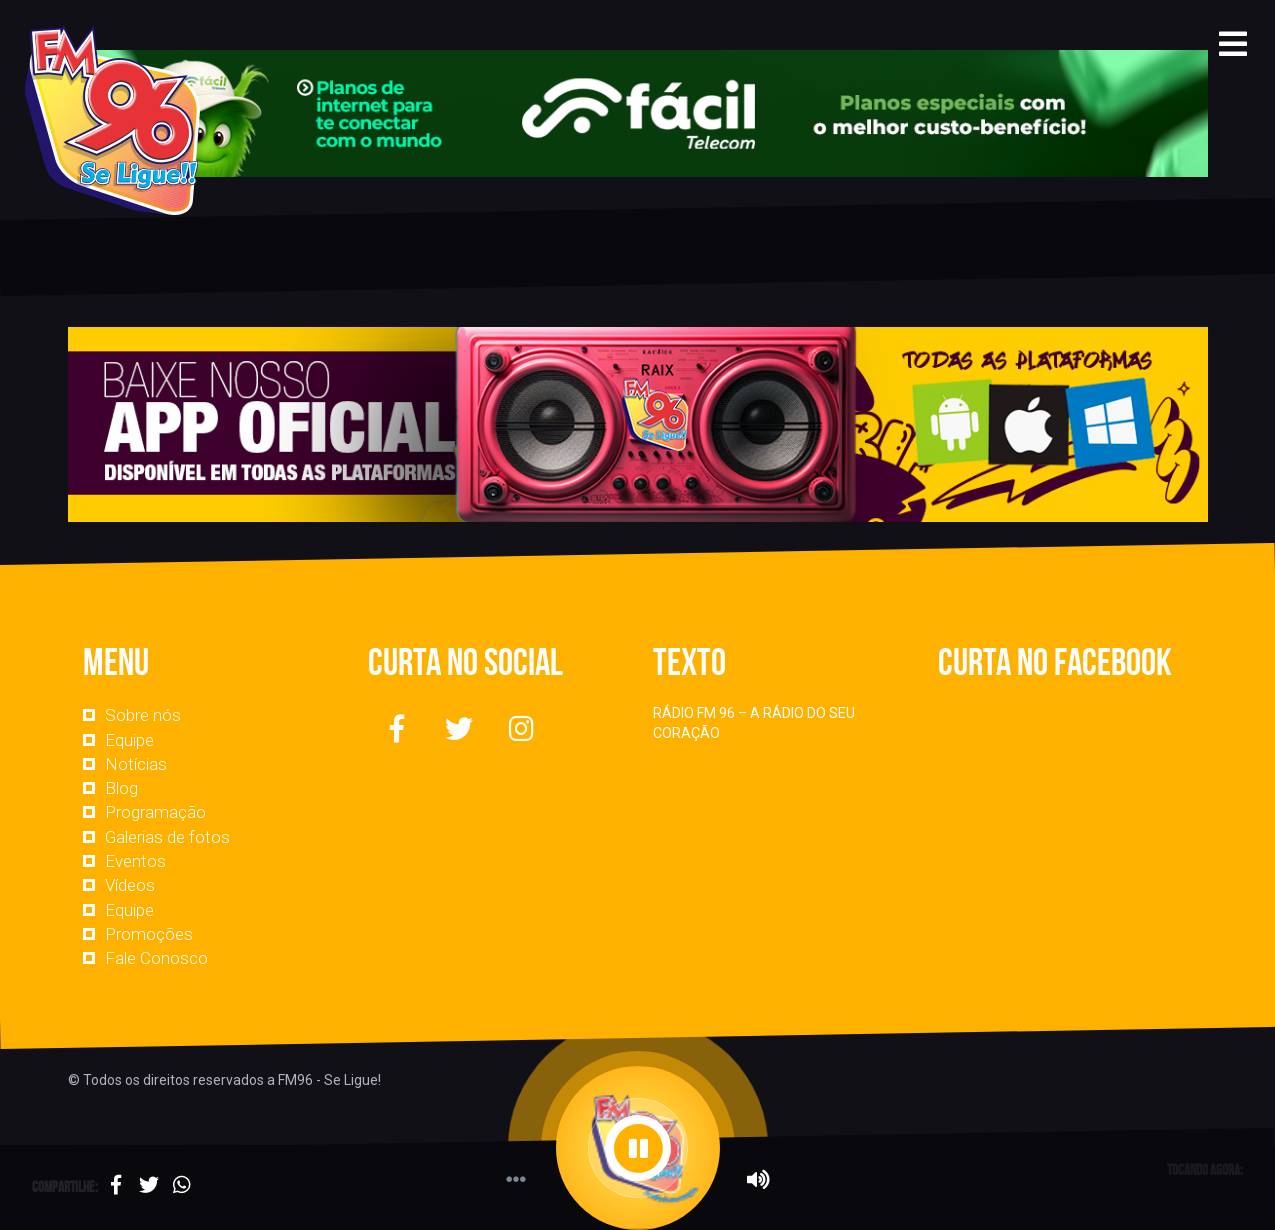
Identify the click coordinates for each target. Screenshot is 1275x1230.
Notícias (136, 764)
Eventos (135, 861)
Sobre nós (143, 715)
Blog (121, 788)
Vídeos (130, 885)
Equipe (129, 740)
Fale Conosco (156, 958)
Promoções (149, 934)
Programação (155, 812)
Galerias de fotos (167, 837)
